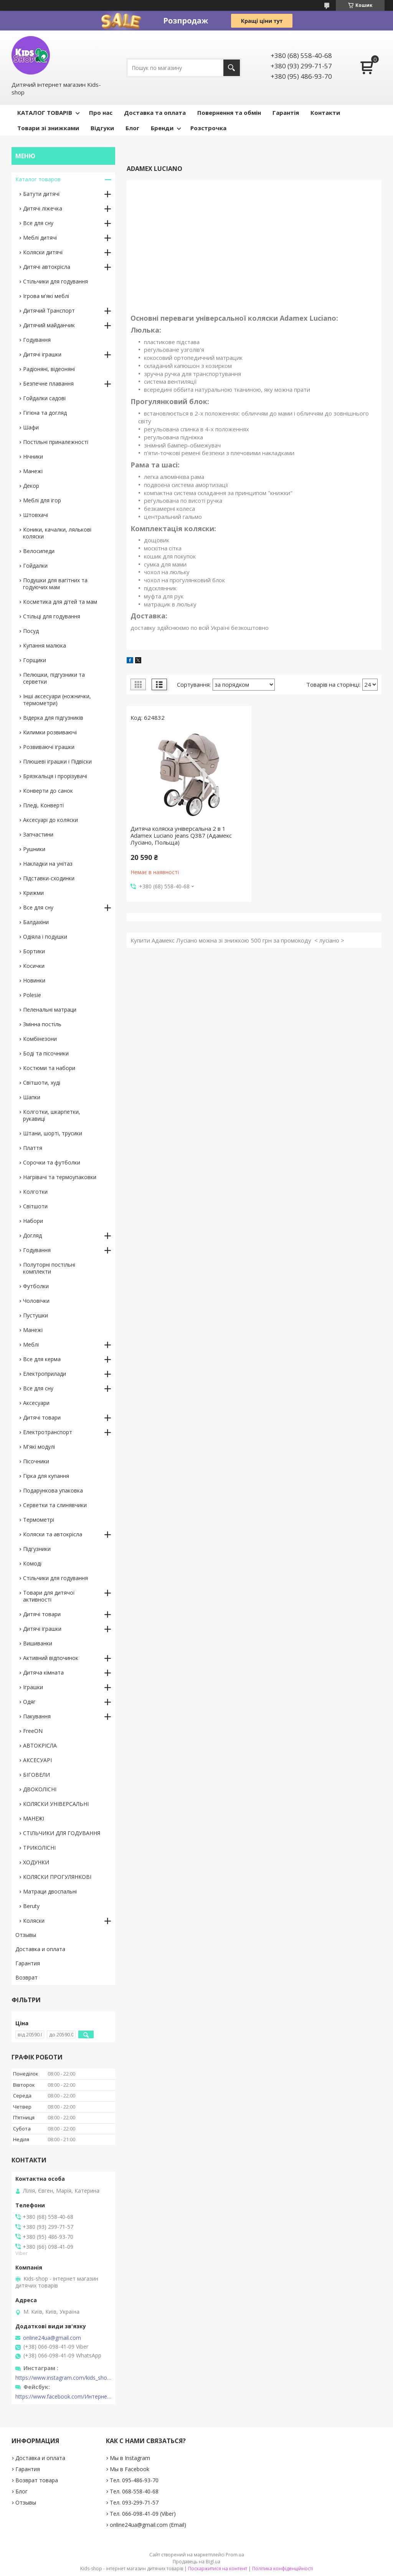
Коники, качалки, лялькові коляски (57, 533)
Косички (34, 965)
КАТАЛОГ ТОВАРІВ (44, 112)
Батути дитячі (41, 193)
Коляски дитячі (43, 252)
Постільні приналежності (55, 442)
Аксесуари (36, 1402)
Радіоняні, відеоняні (49, 369)
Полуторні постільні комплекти (49, 1268)
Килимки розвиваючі (50, 732)
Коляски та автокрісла (52, 1534)
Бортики (34, 951)
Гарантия (27, 1963)
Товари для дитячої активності (49, 1596)
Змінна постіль (42, 1024)
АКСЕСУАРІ (37, 1760)
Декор (31, 485)
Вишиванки (37, 1643)
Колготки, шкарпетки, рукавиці (51, 1115)
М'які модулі (39, 1446)
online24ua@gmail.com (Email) (148, 2524)
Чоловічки (36, 1300)
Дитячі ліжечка (42, 208)
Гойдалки (35, 565)
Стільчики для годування (55, 281)
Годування (37, 339)
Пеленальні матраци (49, 1009)
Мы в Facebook (129, 2469)
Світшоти (35, 1206)
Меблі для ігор (42, 500)
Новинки (34, 980)
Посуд (31, 630)
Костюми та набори (49, 1068)
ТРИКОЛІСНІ (39, 1847)
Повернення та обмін (229, 112)
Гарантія (285, 112)
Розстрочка (208, 128)
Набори (33, 1220)
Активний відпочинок (50, 1658)
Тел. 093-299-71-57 (134, 2502)
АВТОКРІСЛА (40, 1745)
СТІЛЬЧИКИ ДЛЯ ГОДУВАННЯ (61, 1833)
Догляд (32, 1235)
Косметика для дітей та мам (60, 601)
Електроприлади (44, 1373)
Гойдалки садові (44, 398)
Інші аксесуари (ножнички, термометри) (57, 699)
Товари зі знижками (48, 128)
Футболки (36, 1286)
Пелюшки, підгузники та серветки (54, 678)
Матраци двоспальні (50, 1891)
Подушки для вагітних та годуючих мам (55, 583)
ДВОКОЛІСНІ (39, 1789)
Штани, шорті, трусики (52, 1133)
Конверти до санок (48, 790)
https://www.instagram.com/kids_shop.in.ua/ (63, 2377)
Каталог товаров (38, 179)
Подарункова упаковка (53, 1490)
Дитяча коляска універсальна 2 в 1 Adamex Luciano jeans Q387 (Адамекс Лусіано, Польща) (181, 835)
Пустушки (35, 1315)
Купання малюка (44, 645)
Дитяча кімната (43, 1672)
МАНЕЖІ (33, 1818)
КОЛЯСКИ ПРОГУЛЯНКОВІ (57, 1876)
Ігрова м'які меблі (46, 296)
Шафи (31, 427)
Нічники (33, 456)
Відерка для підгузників (53, 717)
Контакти (325, 112)
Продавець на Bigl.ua (196, 2561)
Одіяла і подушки (45, 936)
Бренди (162, 128)
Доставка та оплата (155, 112)
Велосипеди (38, 551)
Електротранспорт (47, 1432)
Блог (132, 128)
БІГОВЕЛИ (36, 1774)
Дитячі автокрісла (46, 266)
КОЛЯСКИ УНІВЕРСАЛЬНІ (56, 1803)
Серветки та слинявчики (55, 1505)
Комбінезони (40, 1038)
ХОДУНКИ (36, 1862)
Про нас (100, 112)
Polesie (32, 995)
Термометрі (38, 1519)
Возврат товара (36, 2480)
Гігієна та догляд (45, 412)
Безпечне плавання (48, 383)
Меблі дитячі (40, 237)
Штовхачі (35, 515)
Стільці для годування (51, 616)
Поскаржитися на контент (217, 2568)
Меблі (31, 1344)
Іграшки (33, 1687)
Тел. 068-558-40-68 (134, 2491)
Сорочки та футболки (51, 1162)
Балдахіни (36, 922)
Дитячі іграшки (42, 354)
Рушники (34, 849)
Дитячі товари (42, 1417)
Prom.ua (235, 2554)
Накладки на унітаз (48, 863)
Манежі (33, 471)
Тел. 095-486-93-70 (134, 2480)
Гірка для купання (46, 1475)
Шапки (31, 1097)
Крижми (33, 892)
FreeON (33, 1730)
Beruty (31, 1906)
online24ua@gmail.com (52, 2337)
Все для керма (42, 1359)
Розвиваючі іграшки (48, 746)
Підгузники (37, 1548)
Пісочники (36, 1461)
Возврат (26, 1977)
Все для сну (38, 223)
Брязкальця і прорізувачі (55, 776)
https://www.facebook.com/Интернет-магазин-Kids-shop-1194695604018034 (63, 2396)
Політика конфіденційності (282, 2568)
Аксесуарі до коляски (50, 819)
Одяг (29, 1701)
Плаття (32, 1147)
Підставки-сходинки (48, 878)
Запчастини (38, 834)
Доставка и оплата (40, 1949)
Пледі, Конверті (43, 805)
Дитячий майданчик (49, 325)
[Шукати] (231, 68)
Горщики (34, 660)
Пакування (37, 1716)
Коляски (34, 1920)
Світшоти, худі (41, 1082)
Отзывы (25, 1934)
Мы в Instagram (130, 2458)
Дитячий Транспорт (49, 310)
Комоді (32, 1563)
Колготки (35, 1191)
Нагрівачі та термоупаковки (59, 1177)
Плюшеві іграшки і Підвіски (57, 761)
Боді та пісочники (46, 1053)
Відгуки (102, 128)
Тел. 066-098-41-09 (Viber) (143, 2513)
